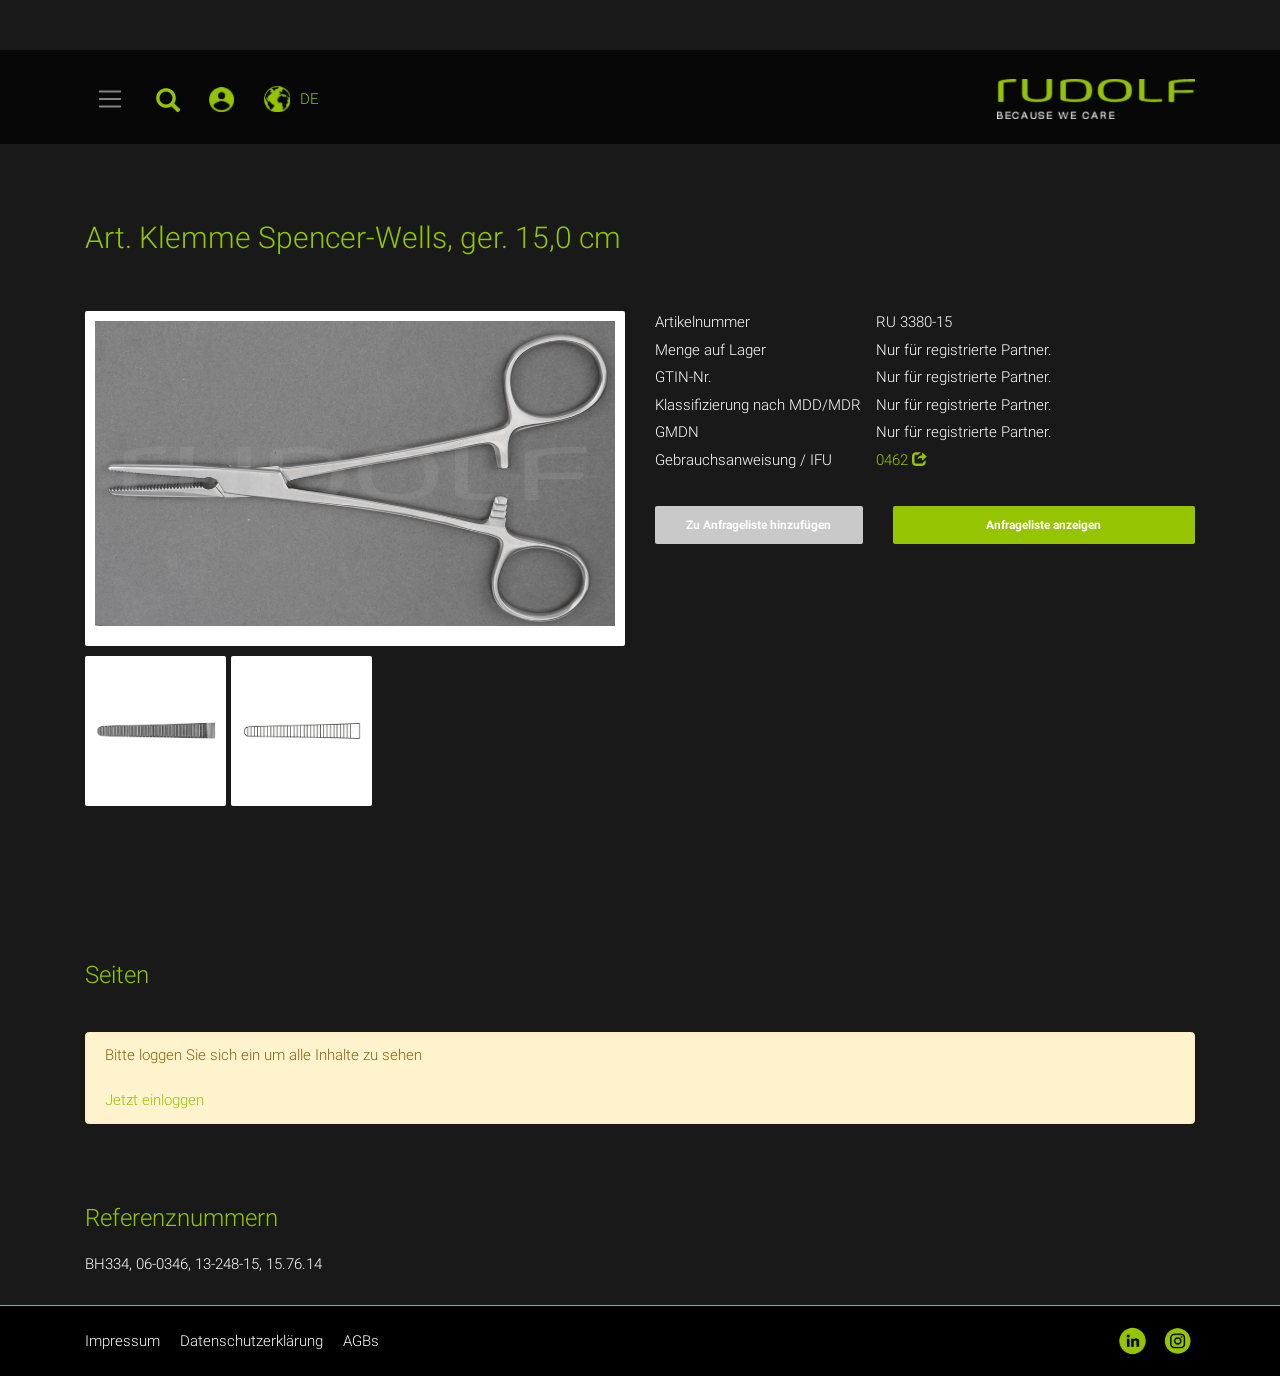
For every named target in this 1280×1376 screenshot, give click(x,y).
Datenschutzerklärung (251, 1341)
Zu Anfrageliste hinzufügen (758, 525)
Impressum (122, 1341)
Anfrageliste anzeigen (1043, 525)
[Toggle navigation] (110, 99)
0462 (901, 460)
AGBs (361, 1341)
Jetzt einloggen (154, 1100)
